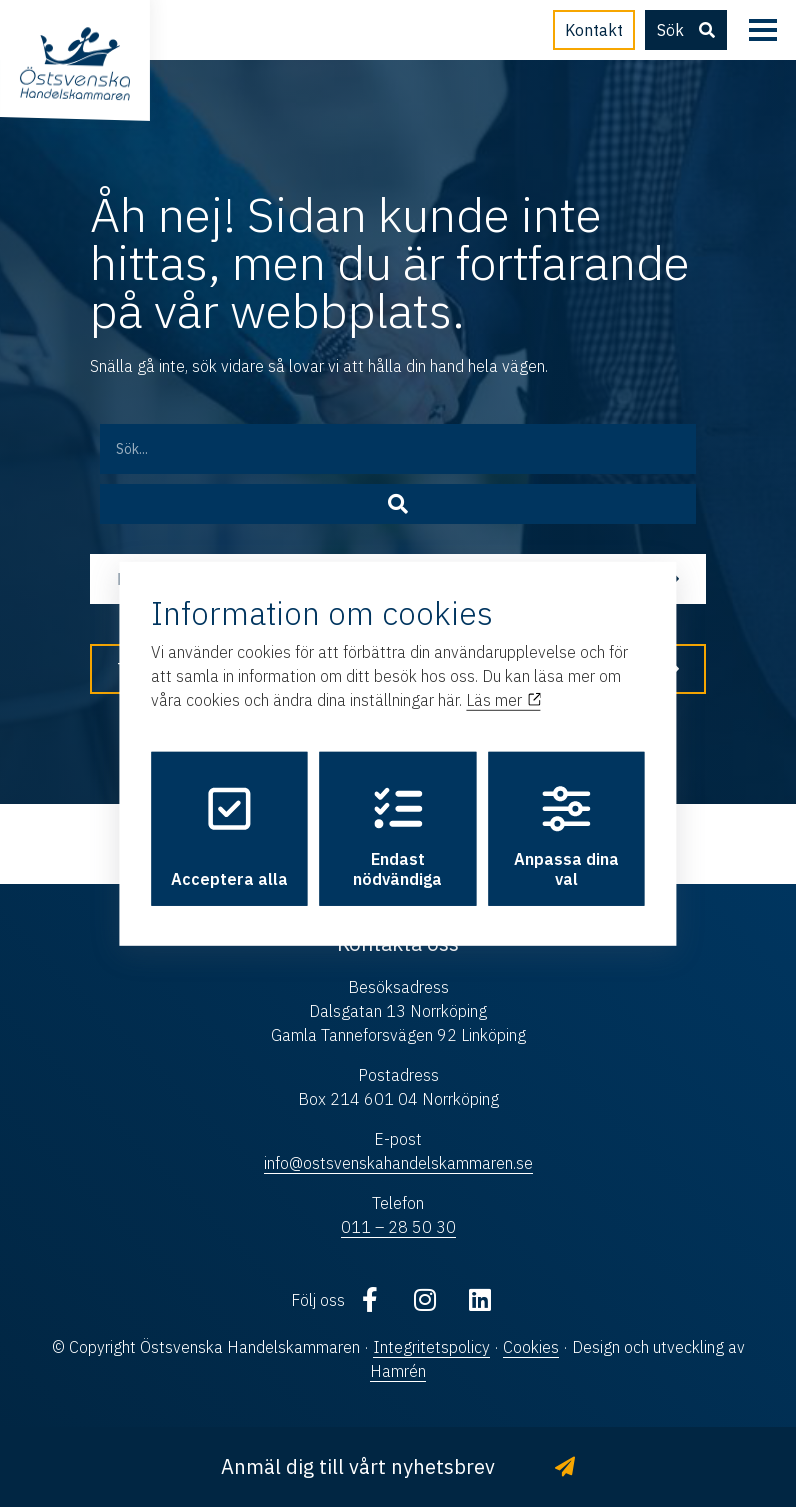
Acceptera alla (229, 837)
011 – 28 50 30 (398, 1227)
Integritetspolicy (431, 1347)
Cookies (531, 1347)
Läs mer (503, 700)
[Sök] (398, 504)
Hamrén (398, 1371)
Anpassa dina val (566, 837)
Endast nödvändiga (397, 837)
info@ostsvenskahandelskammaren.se (398, 1163)
